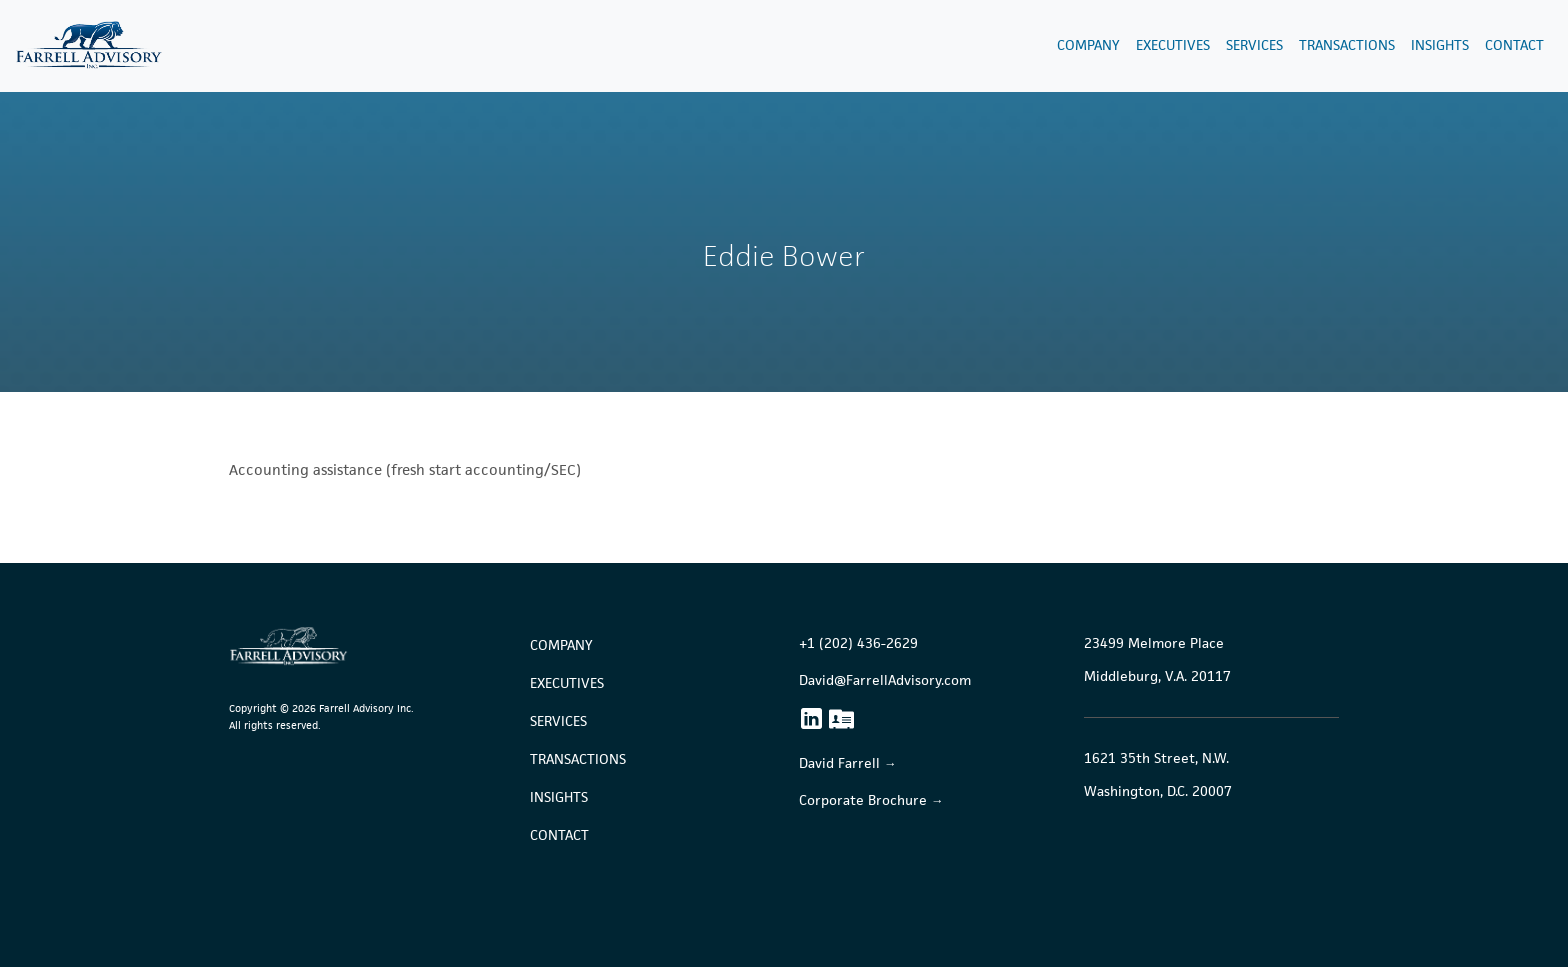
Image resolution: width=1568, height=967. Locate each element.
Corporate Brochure (863, 800)
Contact (1514, 45)
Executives (1173, 45)
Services (1254, 45)
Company (1088, 45)
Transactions (1347, 45)
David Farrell (839, 763)
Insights (1440, 45)
